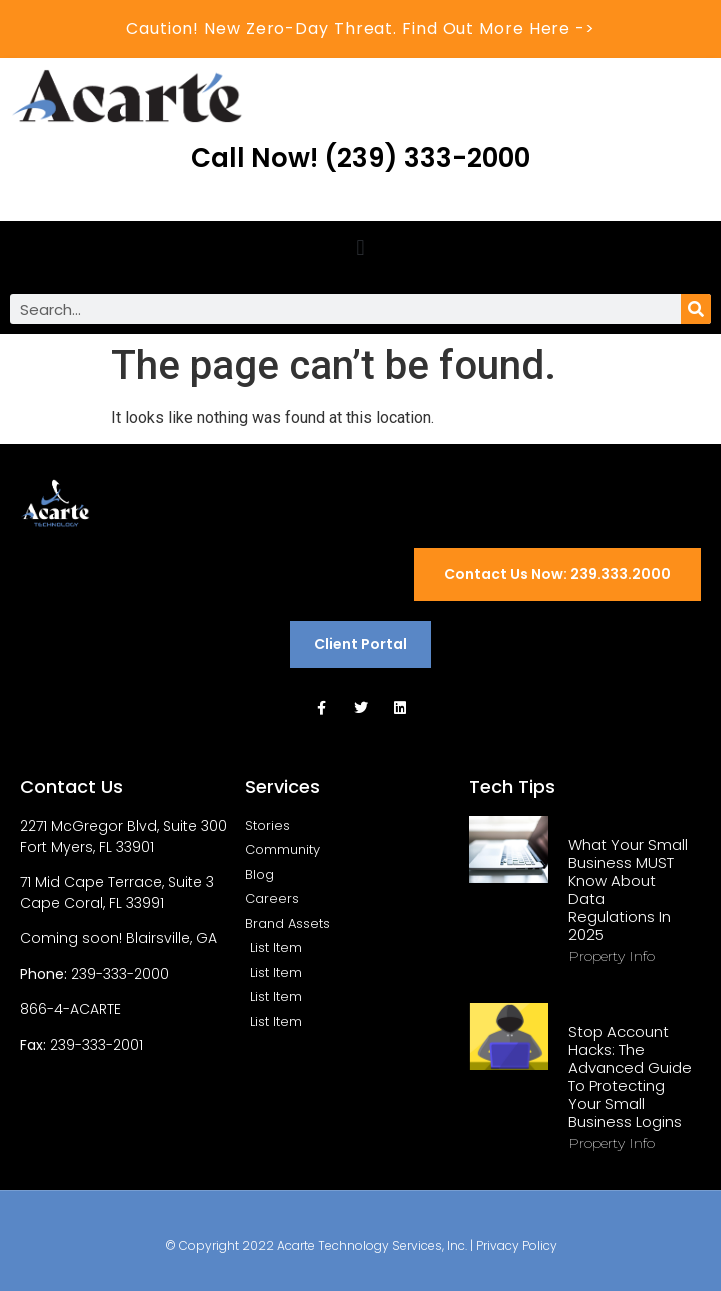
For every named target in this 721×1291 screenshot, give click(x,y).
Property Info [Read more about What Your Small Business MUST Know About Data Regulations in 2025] (611, 956)
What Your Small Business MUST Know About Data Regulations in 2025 (628, 889)
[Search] (696, 309)
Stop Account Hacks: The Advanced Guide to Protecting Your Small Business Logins (630, 1076)
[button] (360, 247)
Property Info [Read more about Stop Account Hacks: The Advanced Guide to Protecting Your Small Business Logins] (611, 1143)
